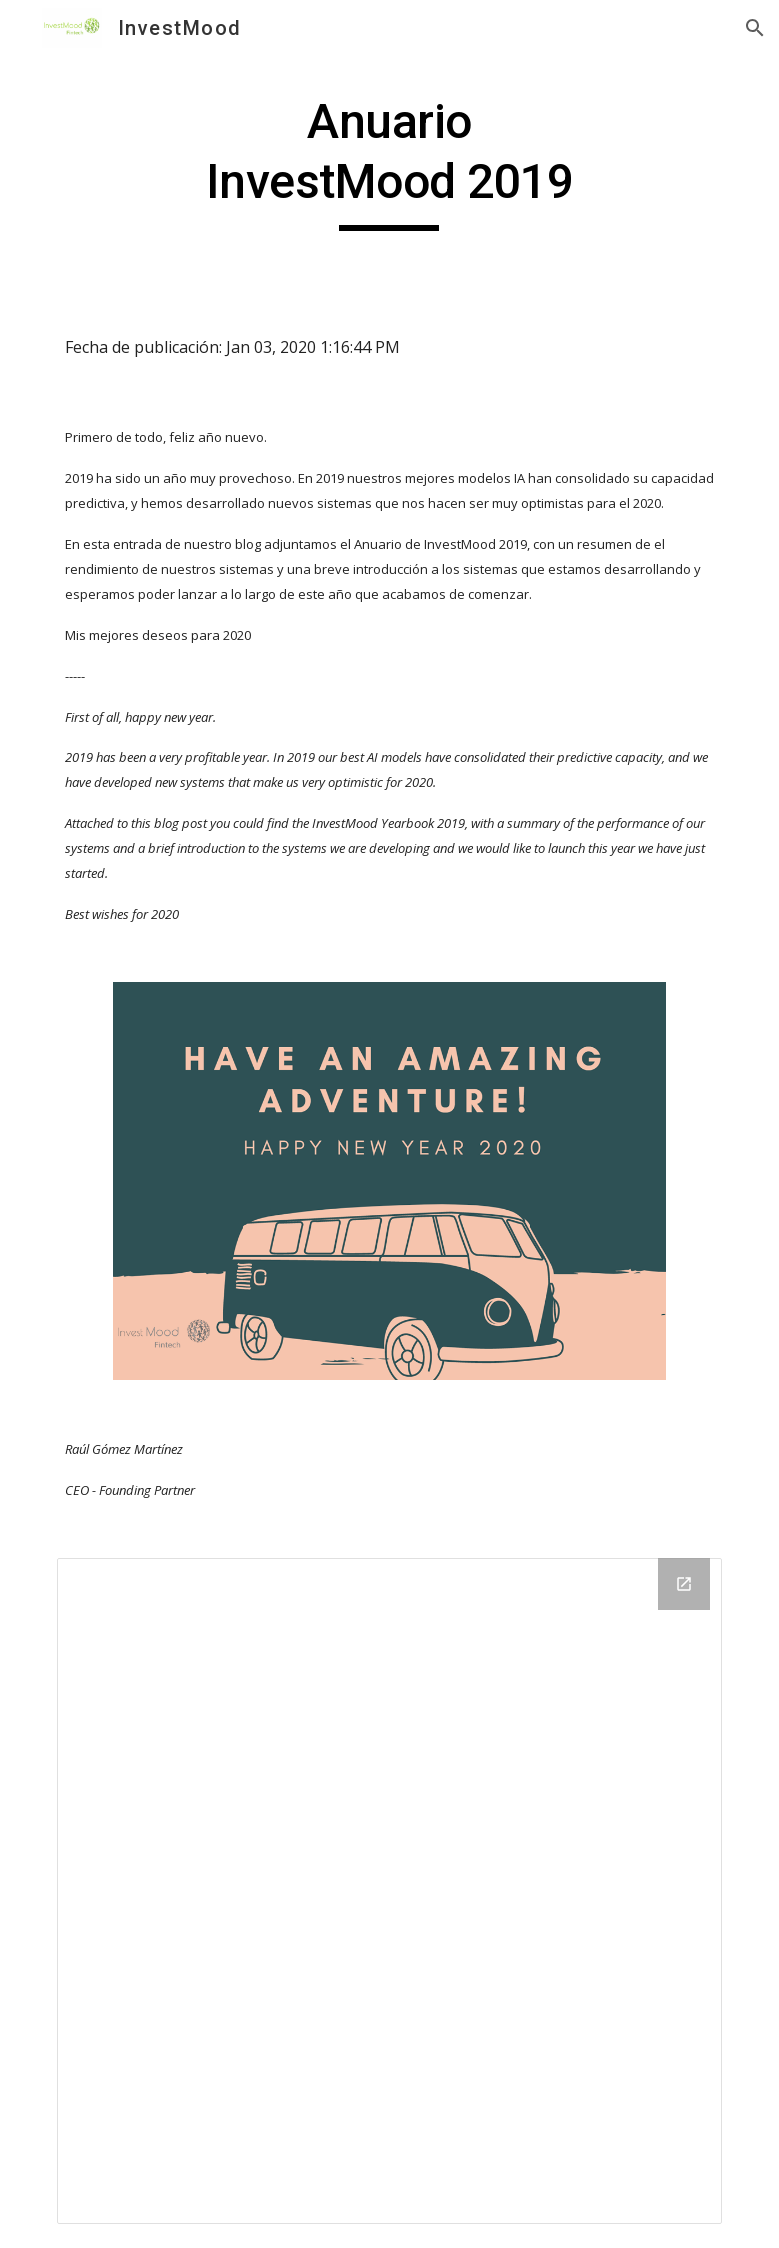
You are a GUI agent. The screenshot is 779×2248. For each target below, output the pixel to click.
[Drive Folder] (390, 1891)
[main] (389, 161)
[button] (755, 28)
